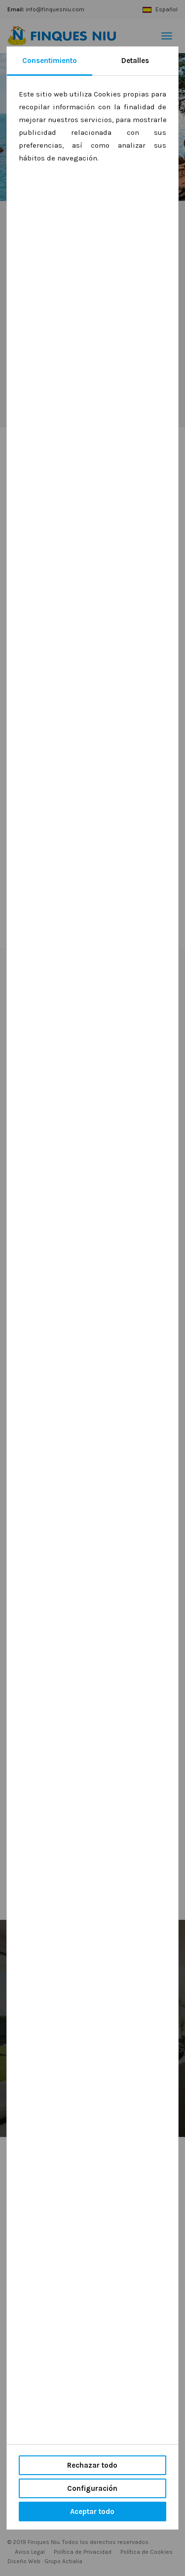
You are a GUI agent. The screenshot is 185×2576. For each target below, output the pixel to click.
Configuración (92, 2488)
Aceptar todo (92, 2511)
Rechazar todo (92, 2465)
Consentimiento (49, 60)
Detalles (135, 60)
